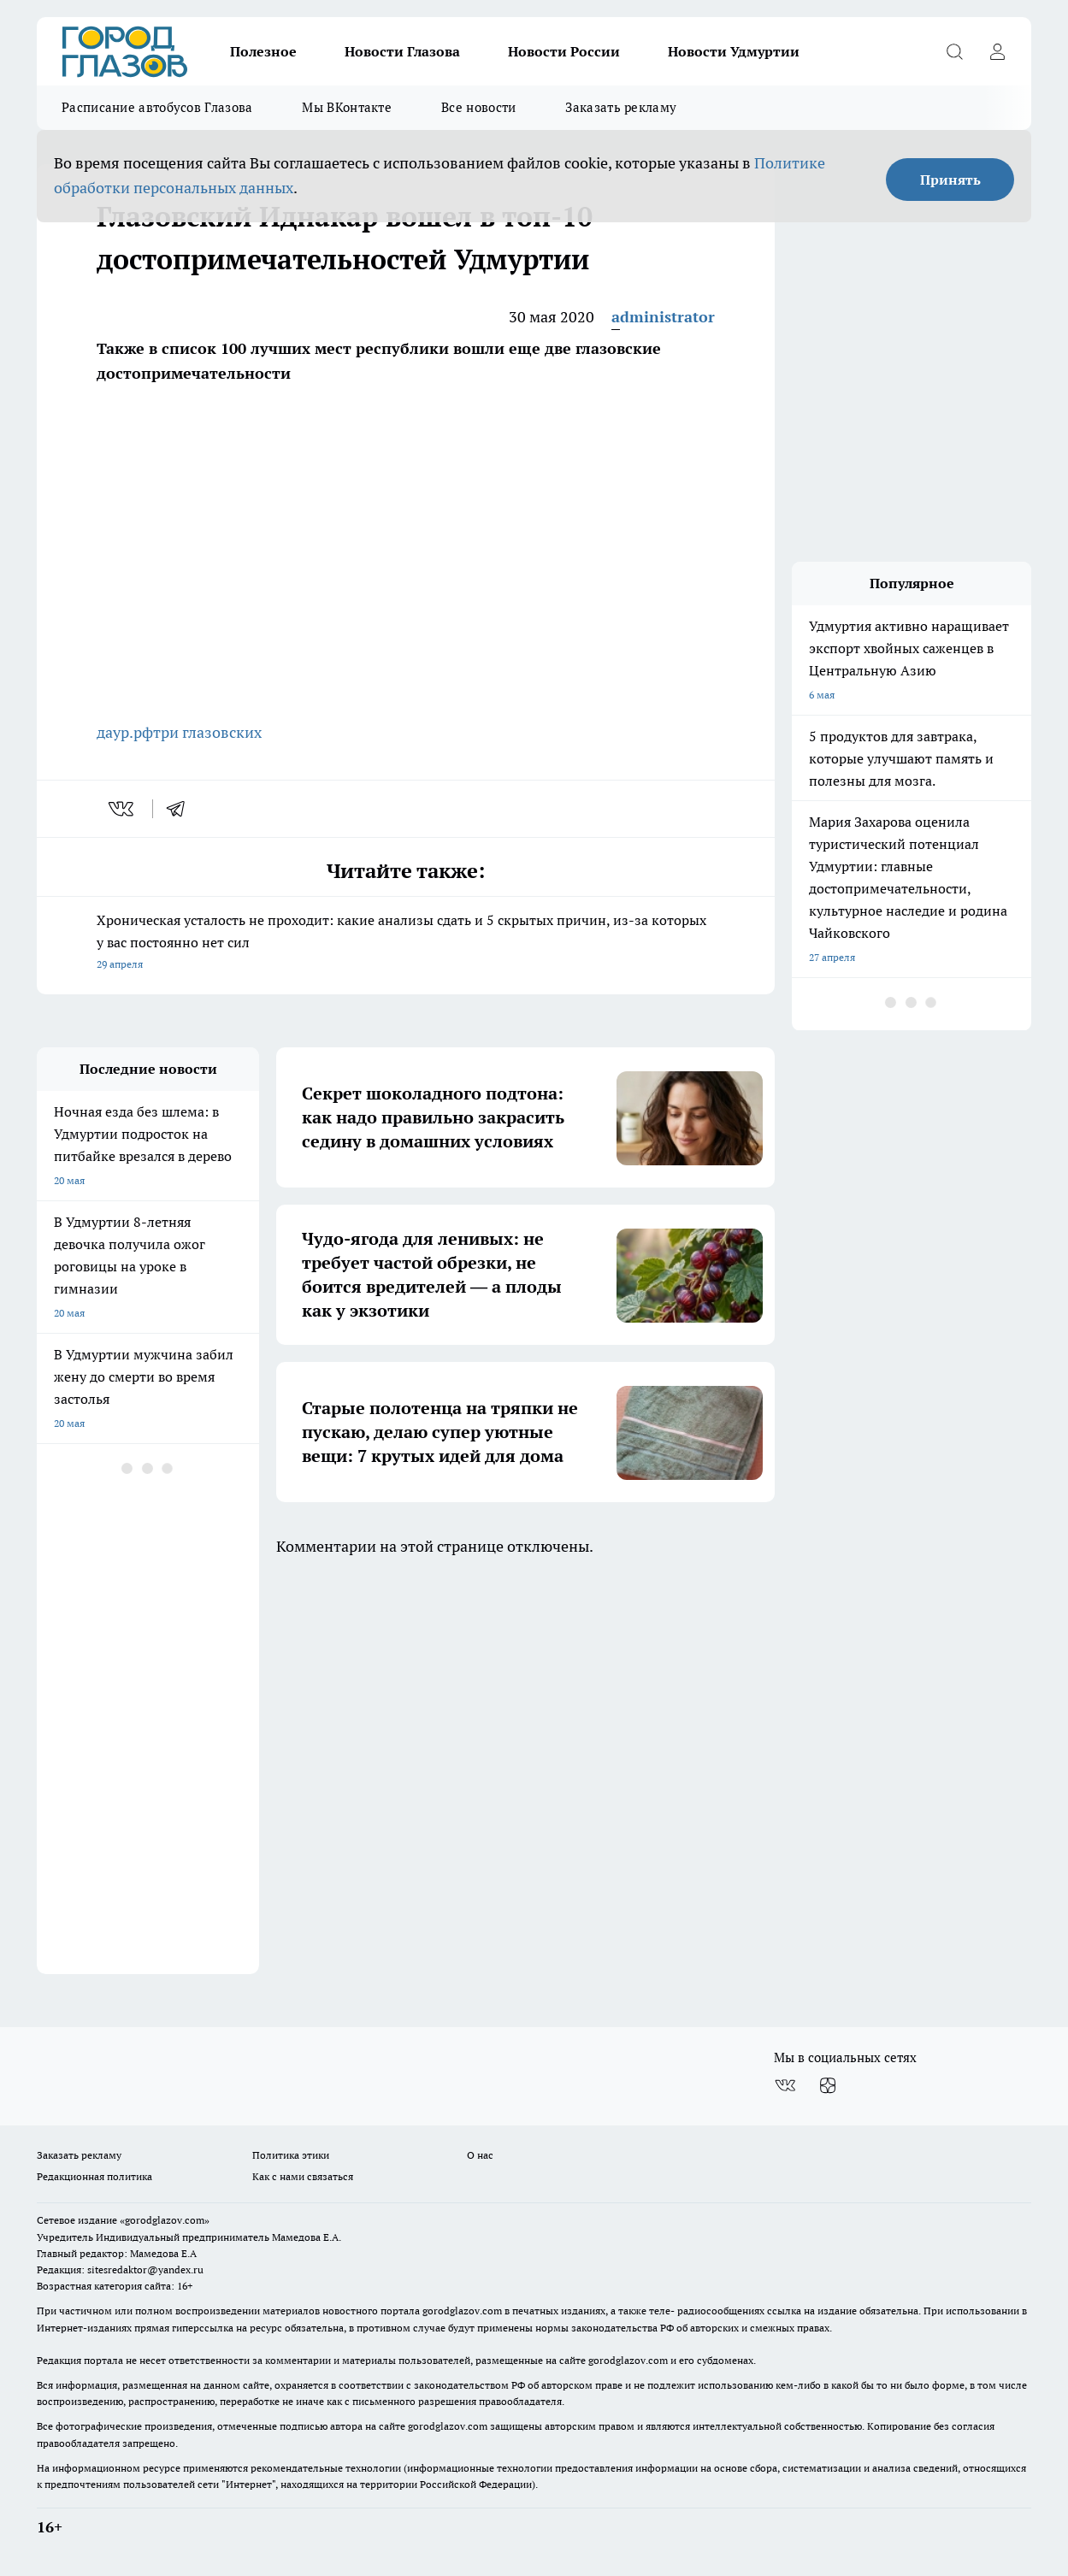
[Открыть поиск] (954, 51)
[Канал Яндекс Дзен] (827, 2085)
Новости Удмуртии (734, 51)
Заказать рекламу (620, 107)
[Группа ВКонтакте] (785, 2085)
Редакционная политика (94, 2176)
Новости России (564, 51)
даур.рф (125, 732)
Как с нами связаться (302, 2176)
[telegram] (181, 809)
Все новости (478, 107)
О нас (480, 2155)
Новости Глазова (402, 51)
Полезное (263, 51)
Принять (950, 179)
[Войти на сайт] (997, 51)
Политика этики (290, 2155)
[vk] (123, 809)
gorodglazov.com (462, 2310)
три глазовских (207, 732)
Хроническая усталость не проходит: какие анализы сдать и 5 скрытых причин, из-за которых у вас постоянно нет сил (406, 943)
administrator (663, 317)
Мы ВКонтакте (347, 107)
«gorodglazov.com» (164, 2219)
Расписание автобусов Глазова (157, 107)
